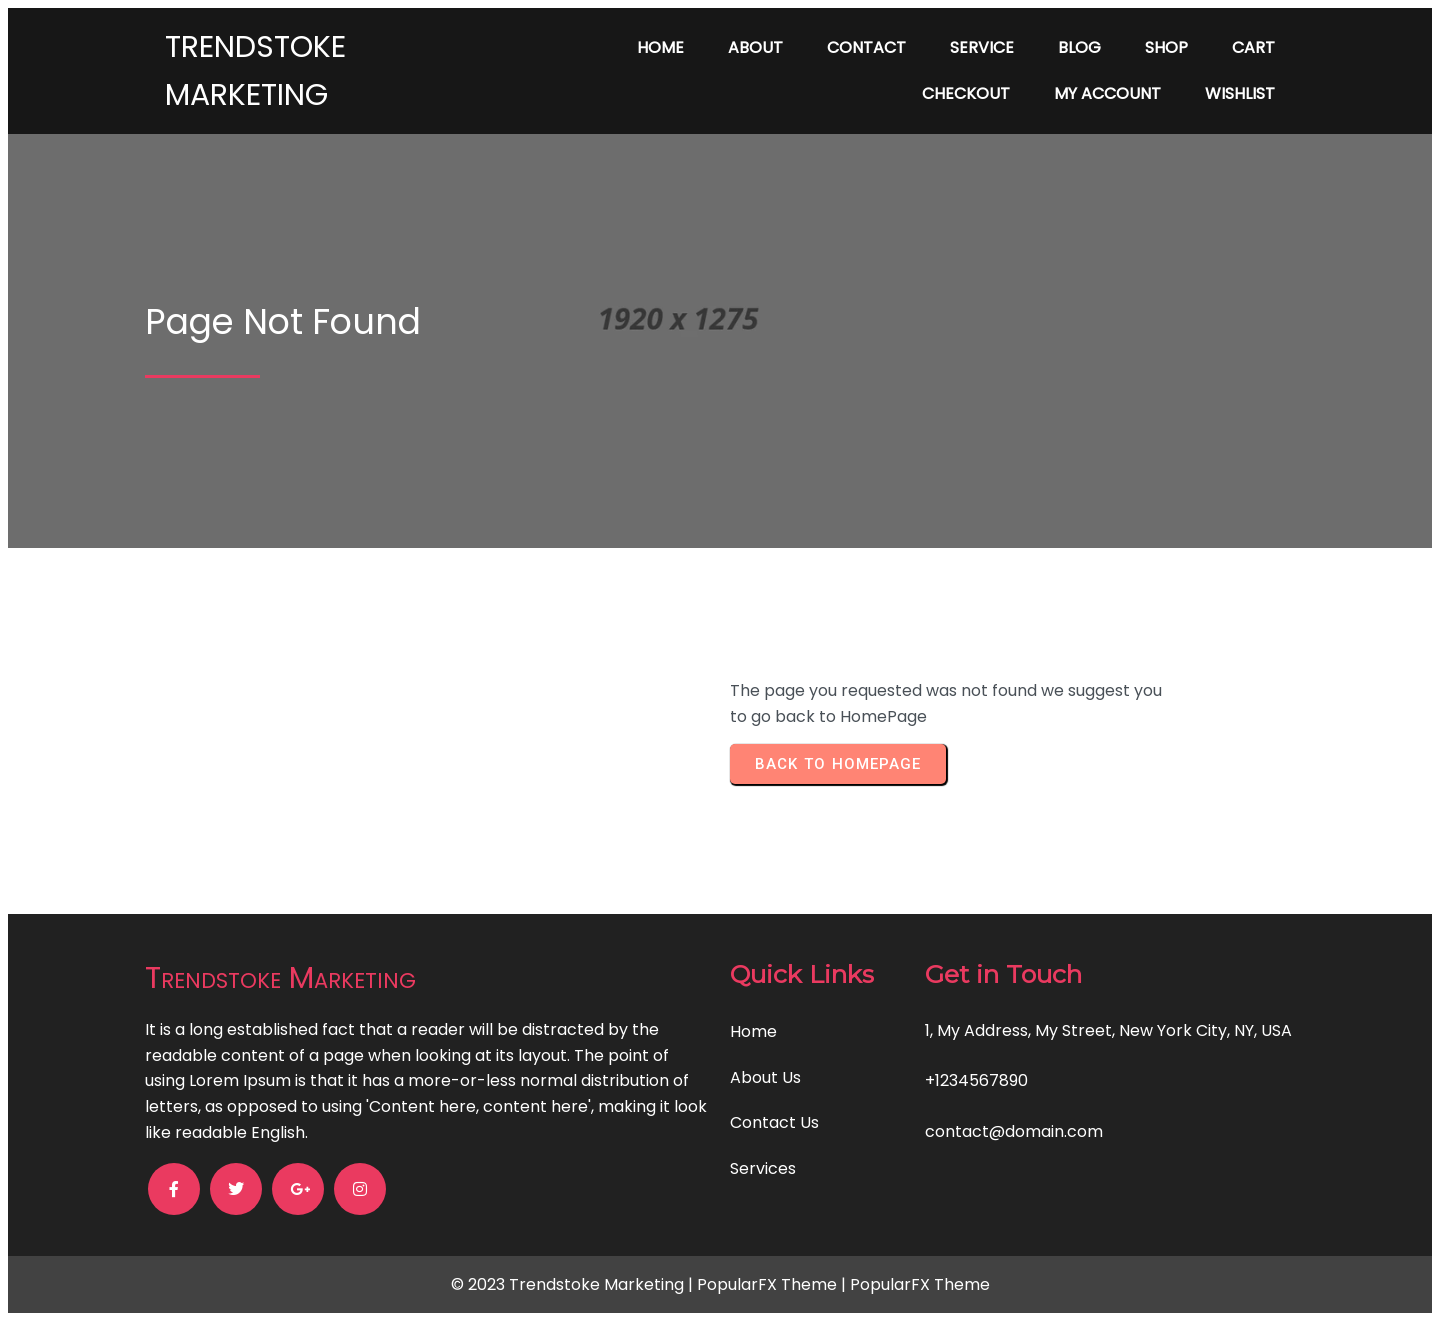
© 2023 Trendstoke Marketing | (574, 1284)
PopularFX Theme (767, 1284)
